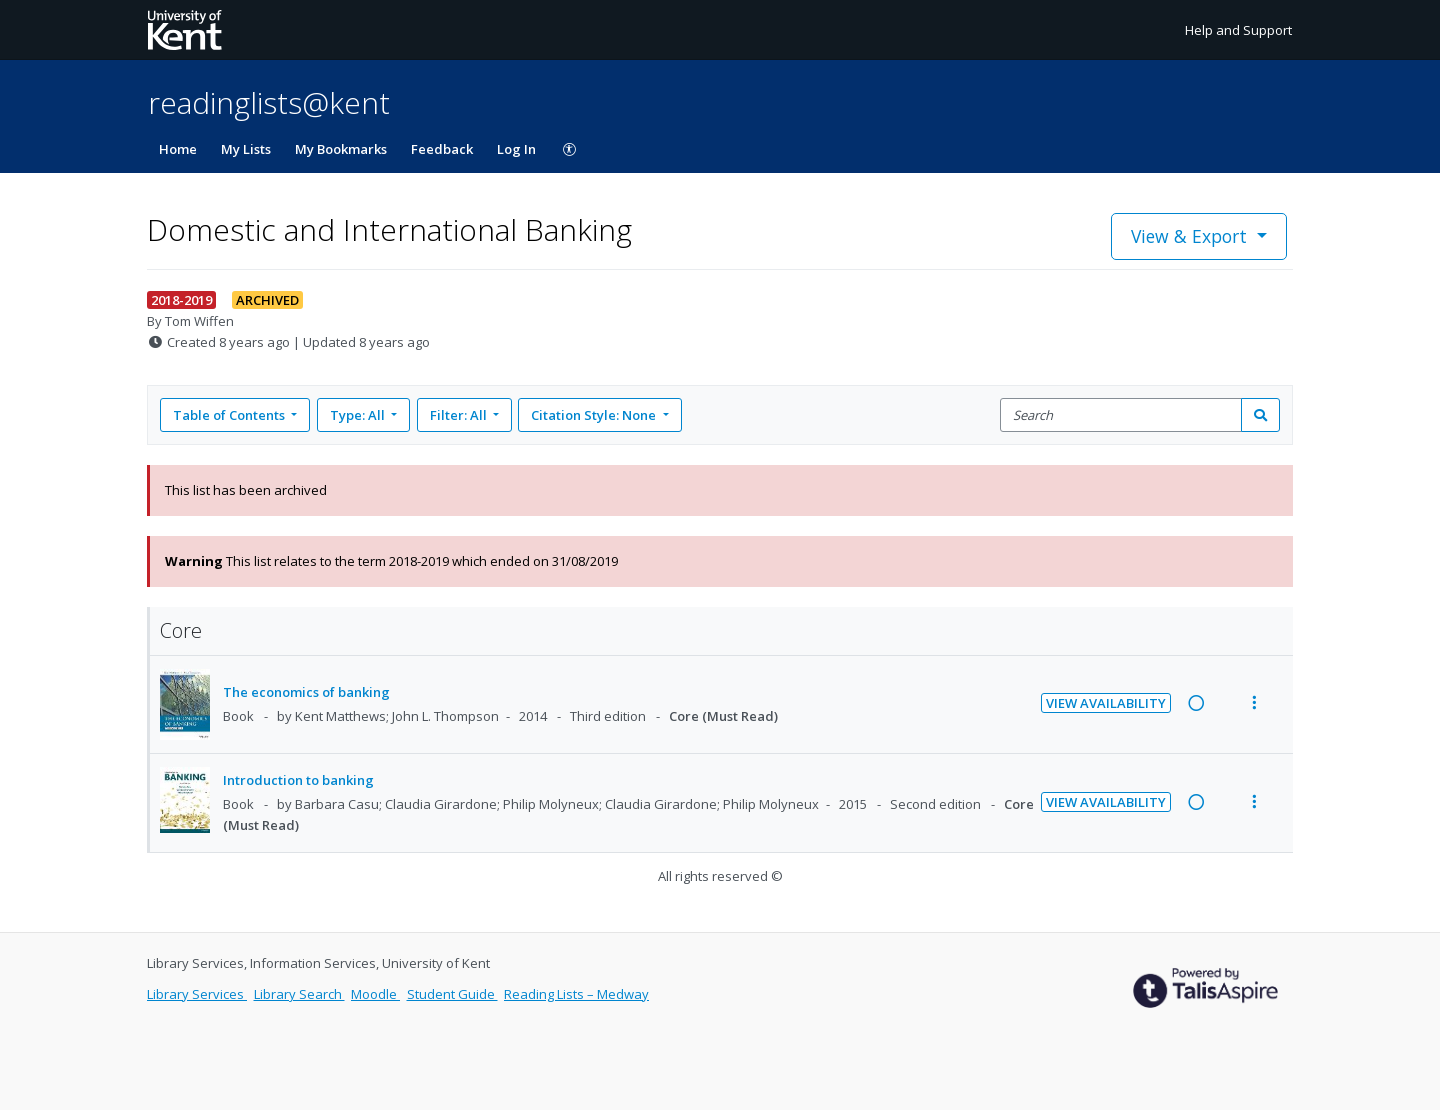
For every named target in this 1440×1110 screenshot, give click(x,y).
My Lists (246, 149)
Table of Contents (230, 415)
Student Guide (452, 994)
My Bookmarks (341, 149)
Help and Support (1238, 30)
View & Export (1191, 236)
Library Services (197, 994)
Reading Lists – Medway (576, 994)
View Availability (1106, 703)
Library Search (299, 994)
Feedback (442, 149)
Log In (516, 149)
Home (178, 149)
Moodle (375, 994)
